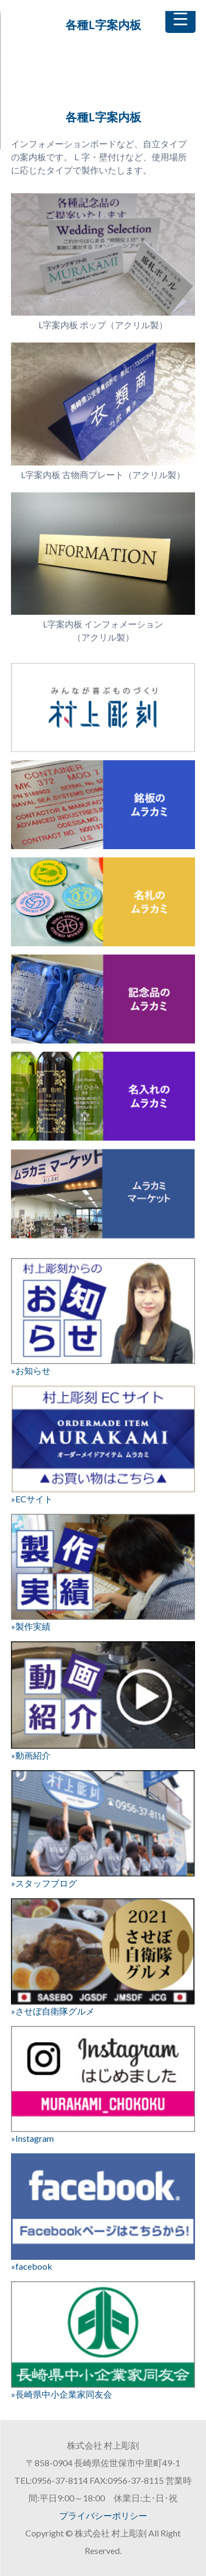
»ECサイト (103, 1444)
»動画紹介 (103, 1700)
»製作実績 (103, 1573)
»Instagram (103, 2085)
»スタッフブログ (103, 1829)
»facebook (103, 2212)
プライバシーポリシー (103, 2515)
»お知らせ (103, 1317)
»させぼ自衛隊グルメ (103, 1957)
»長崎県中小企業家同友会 (103, 2340)
